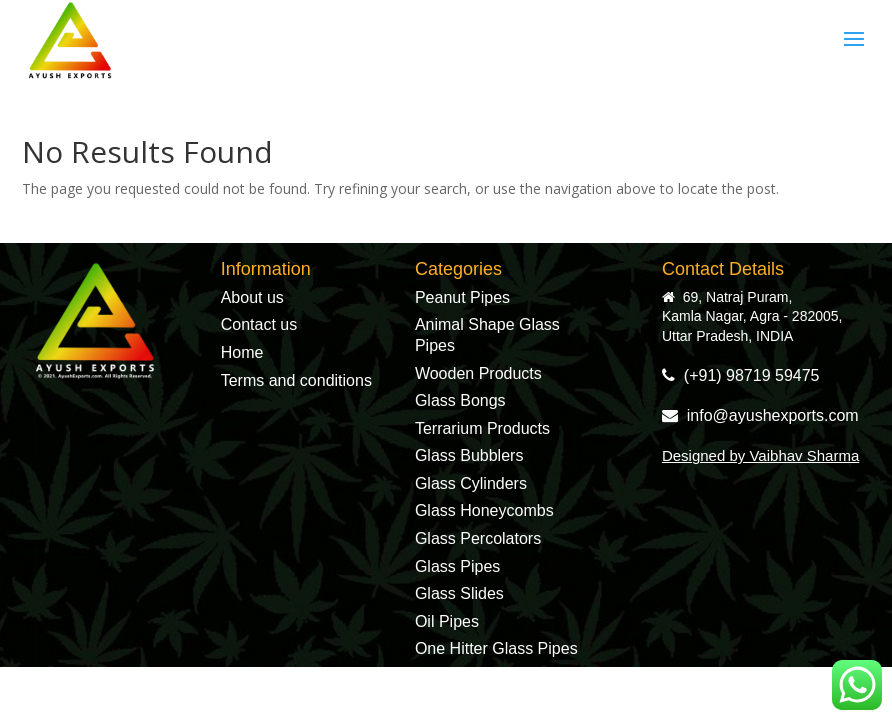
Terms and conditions (296, 380)
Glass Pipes (457, 566)
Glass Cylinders (471, 483)
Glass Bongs (460, 400)
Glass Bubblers (469, 455)
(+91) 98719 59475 (741, 375)
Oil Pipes (447, 621)
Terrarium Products (482, 428)
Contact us (259, 324)
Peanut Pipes (462, 297)
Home (242, 352)
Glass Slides (459, 593)
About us (252, 297)
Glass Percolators (478, 538)
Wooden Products (478, 373)
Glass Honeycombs (484, 510)
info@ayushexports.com (760, 415)
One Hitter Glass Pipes (496, 648)
